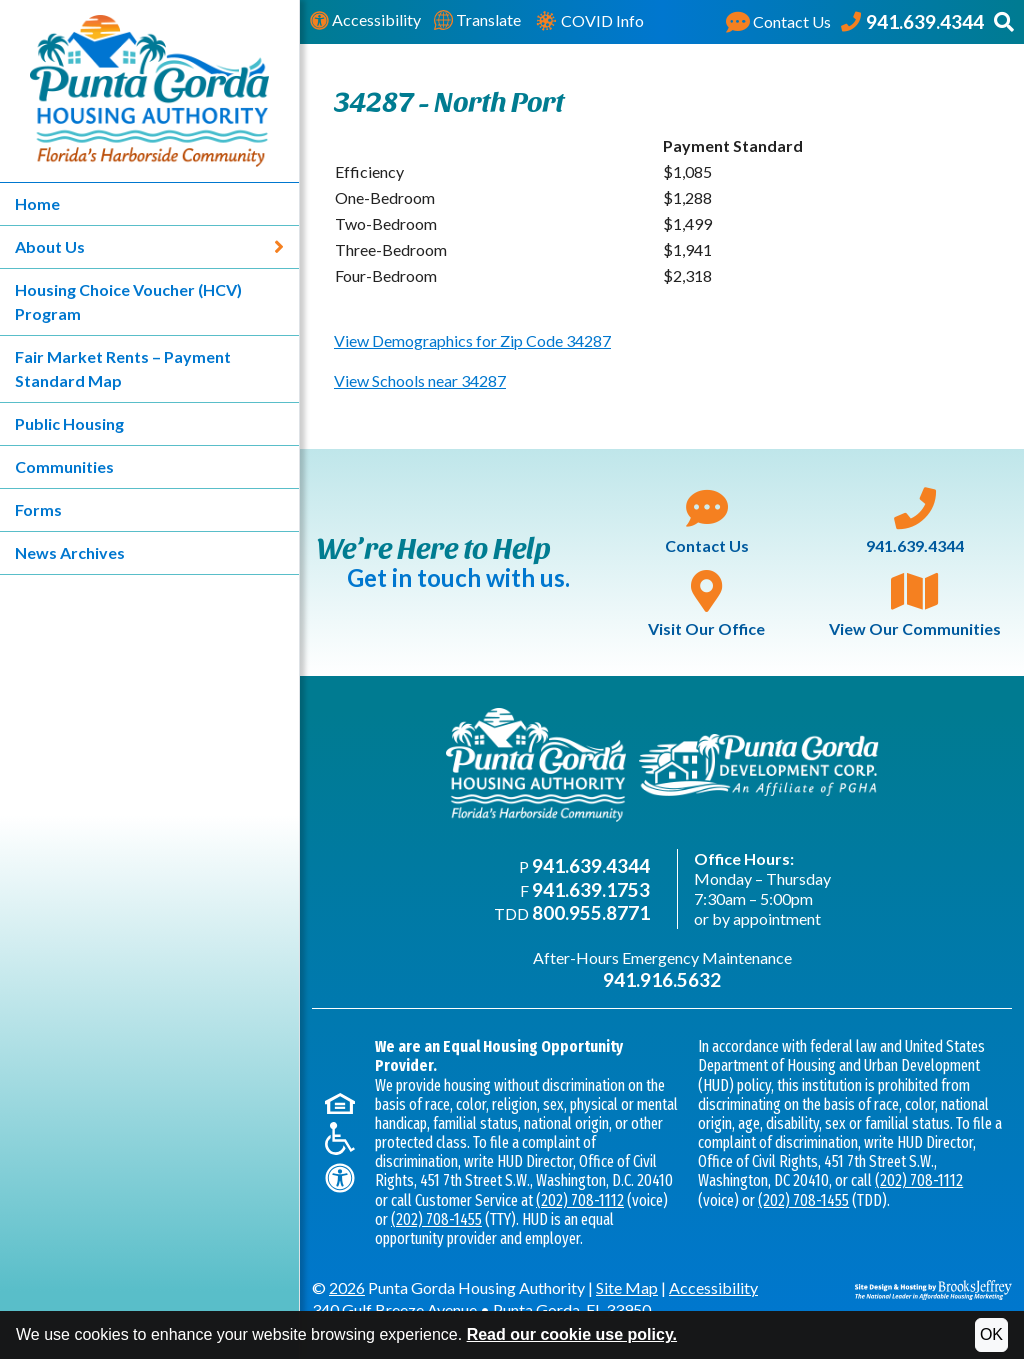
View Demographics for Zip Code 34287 (472, 340)
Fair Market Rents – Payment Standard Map (123, 368)
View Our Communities (915, 604)
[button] (1004, 22)
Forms (38, 509)
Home (37, 203)
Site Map (627, 1287)
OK (991, 1334)
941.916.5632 (662, 979)
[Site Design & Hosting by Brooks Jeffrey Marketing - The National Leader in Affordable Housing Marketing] (933, 1288)
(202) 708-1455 (436, 1219)
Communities (64, 466)
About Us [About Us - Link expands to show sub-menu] (149, 247)
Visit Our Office (706, 604)
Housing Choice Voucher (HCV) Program (128, 301)
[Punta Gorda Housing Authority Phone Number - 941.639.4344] (912, 22)
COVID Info (589, 22)
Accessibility (365, 20)
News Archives (70, 552)
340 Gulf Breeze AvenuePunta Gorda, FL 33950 (481, 1309)
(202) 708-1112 (580, 1200)
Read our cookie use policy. (572, 1334)
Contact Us (707, 521)
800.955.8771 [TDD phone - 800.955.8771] (591, 912)
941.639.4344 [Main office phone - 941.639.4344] (591, 865)
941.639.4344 (915, 521)
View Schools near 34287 (420, 380)
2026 (347, 1287)
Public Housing (69, 423)
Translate (477, 20)
